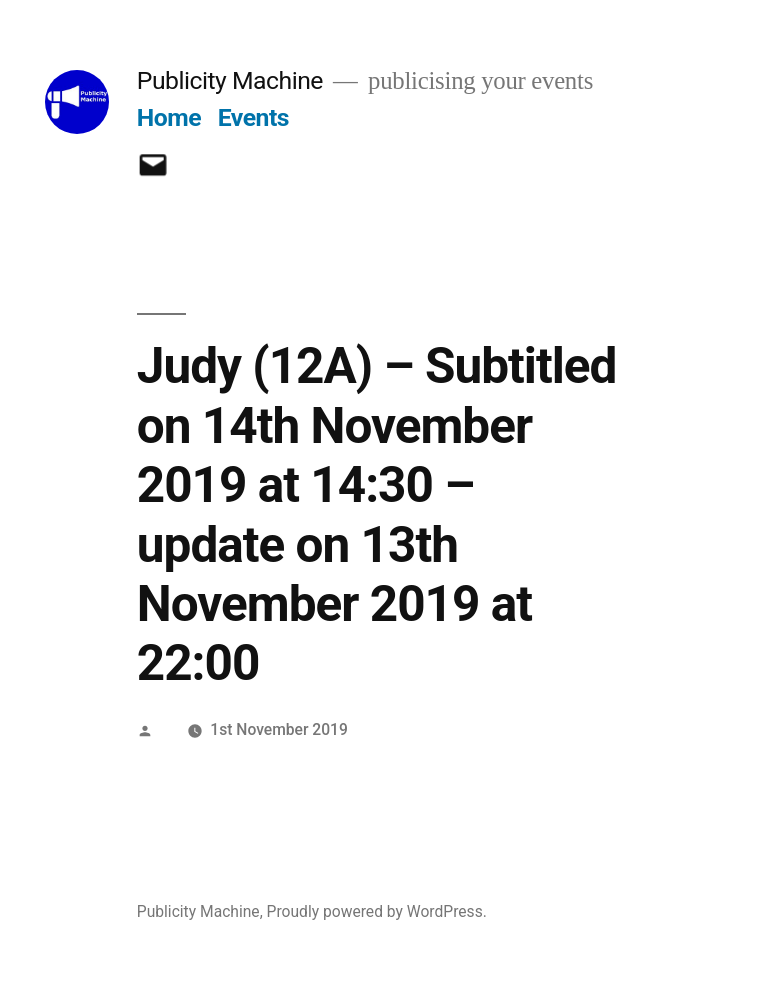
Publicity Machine (230, 80)
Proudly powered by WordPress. (377, 911)
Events (253, 117)
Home (169, 117)
